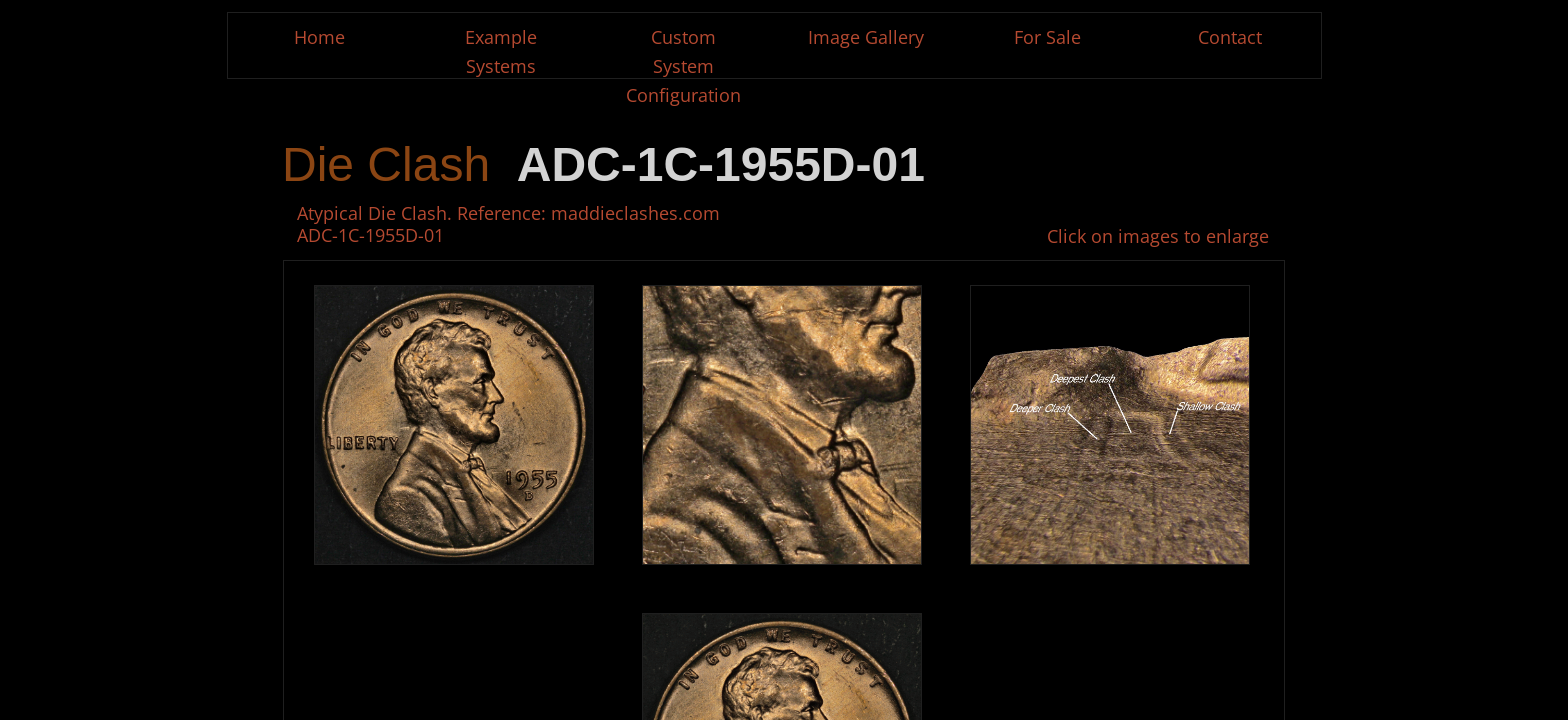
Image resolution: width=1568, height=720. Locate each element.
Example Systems (501, 51)
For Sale (1047, 37)
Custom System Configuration (683, 66)
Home (319, 37)
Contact (1230, 37)
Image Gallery (866, 37)
